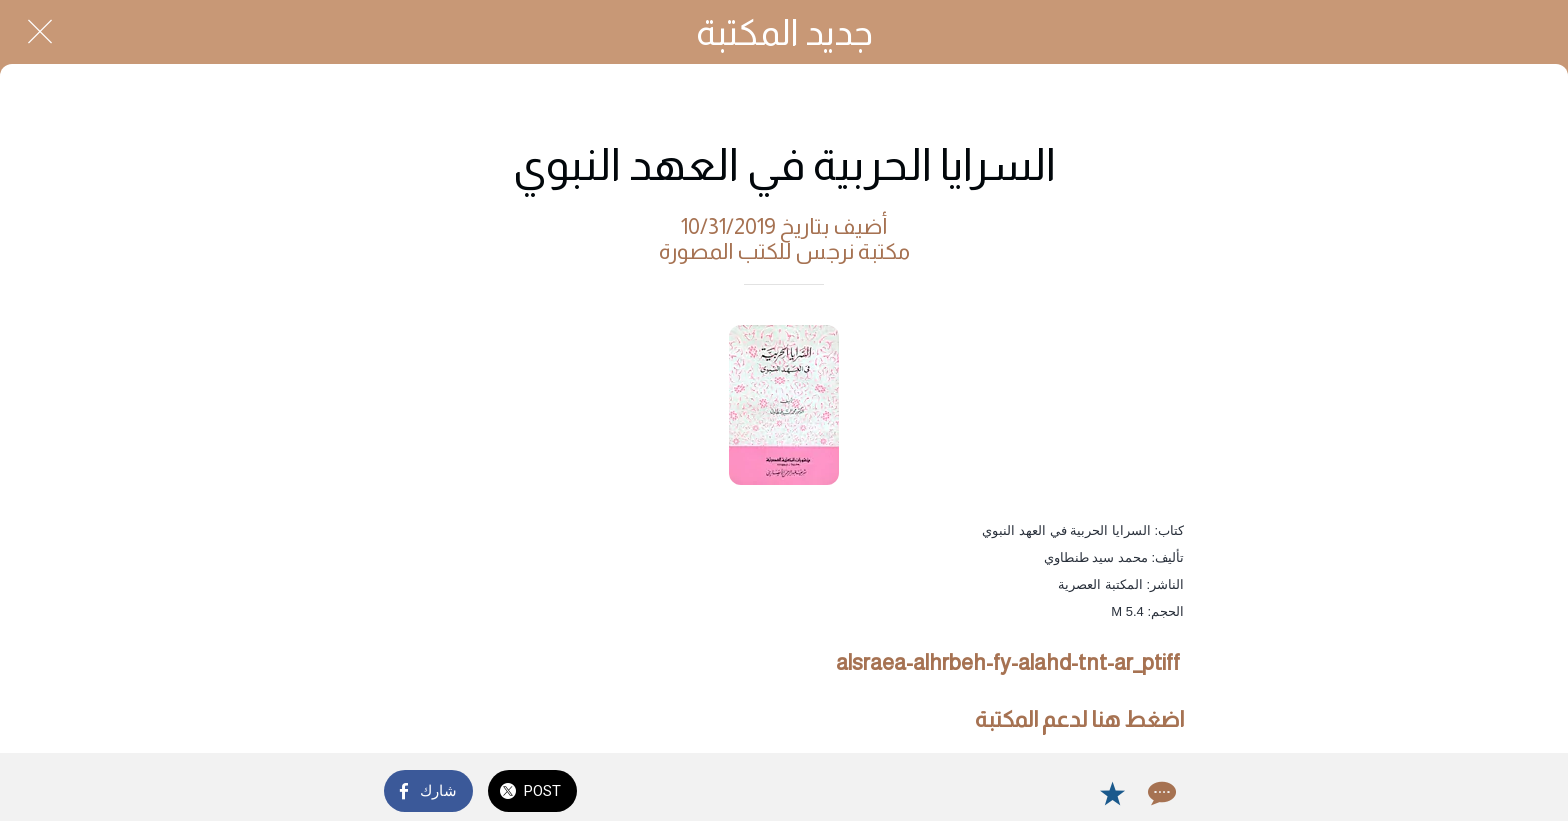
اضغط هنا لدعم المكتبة (1079, 719)
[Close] (40, 32)
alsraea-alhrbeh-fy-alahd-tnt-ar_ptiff (1008, 662)
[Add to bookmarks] (1112, 793)
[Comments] (1160, 793)
